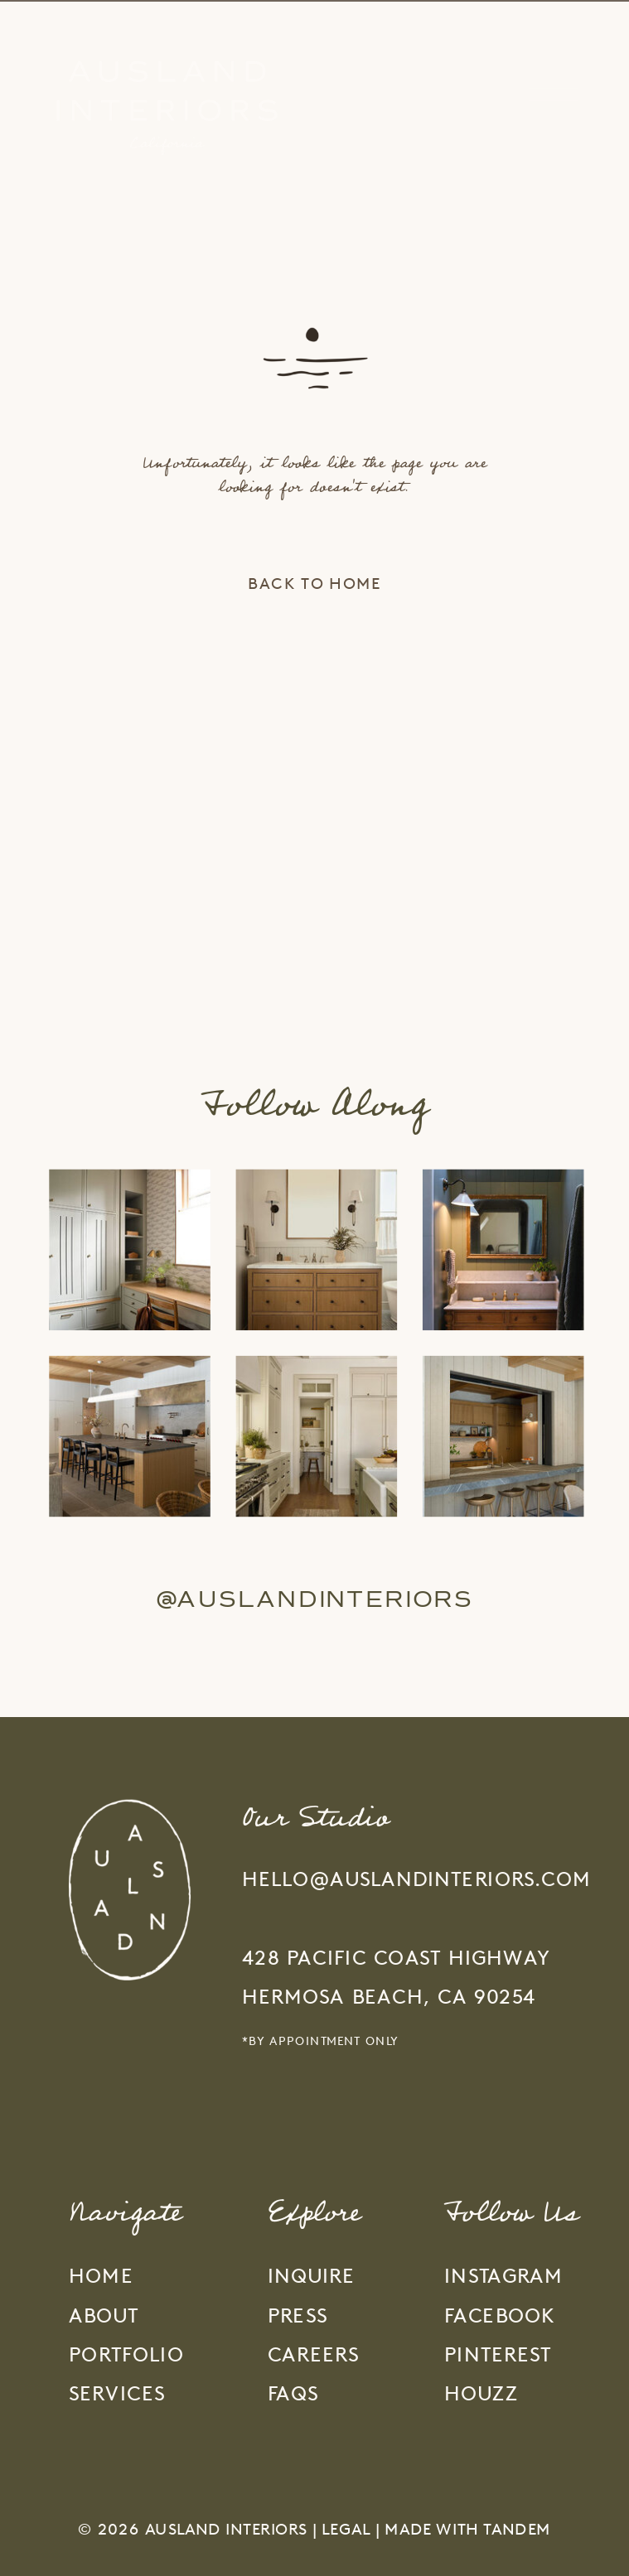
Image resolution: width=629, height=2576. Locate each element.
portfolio (126, 2354)
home (101, 2276)
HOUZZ (481, 2394)
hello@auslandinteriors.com (417, 1879)
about (103, 2315)
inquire (312, 2276)
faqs (293, 2394)
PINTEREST (497, 2354)
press (297, 2315)
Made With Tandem (467, 2529)
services (117, 2394)
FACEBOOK (499, 2315)
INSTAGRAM (503, 2276)
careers (313, 2354)
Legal (346, 2529)
